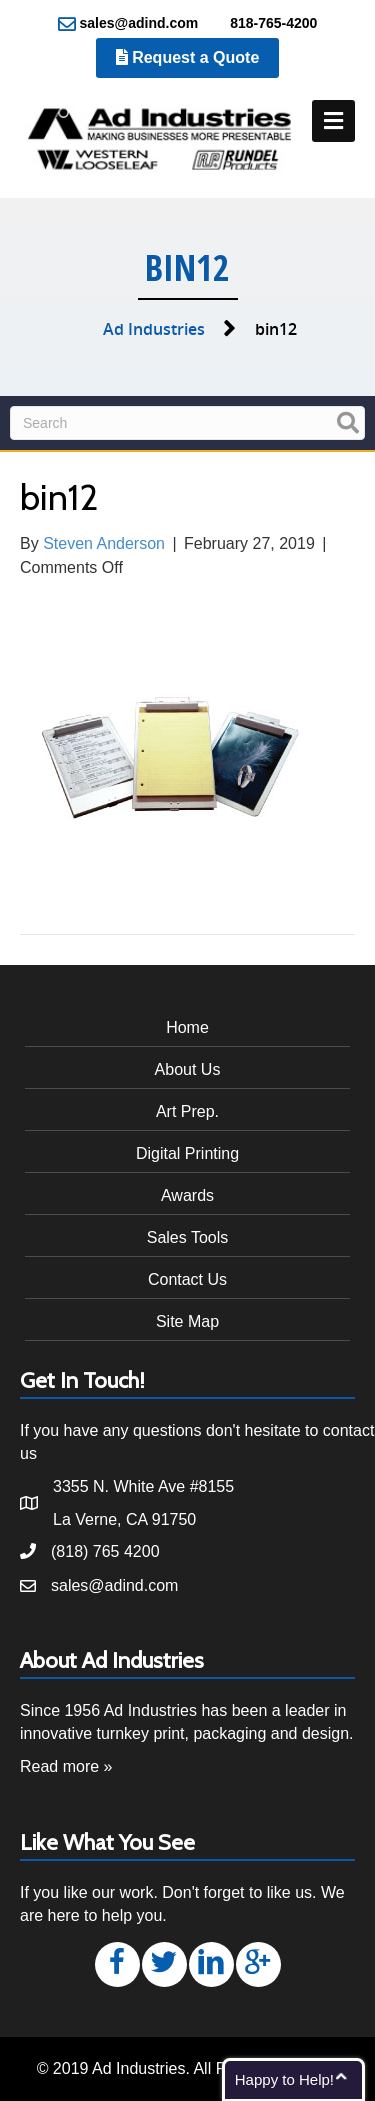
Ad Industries (154, 329)
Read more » (66, 1766)
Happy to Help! (284, 2079)
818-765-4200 (262, 24)
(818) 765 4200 (105, 1551)
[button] (117, 1964)
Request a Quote (188, 57)
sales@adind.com (128, 24)
